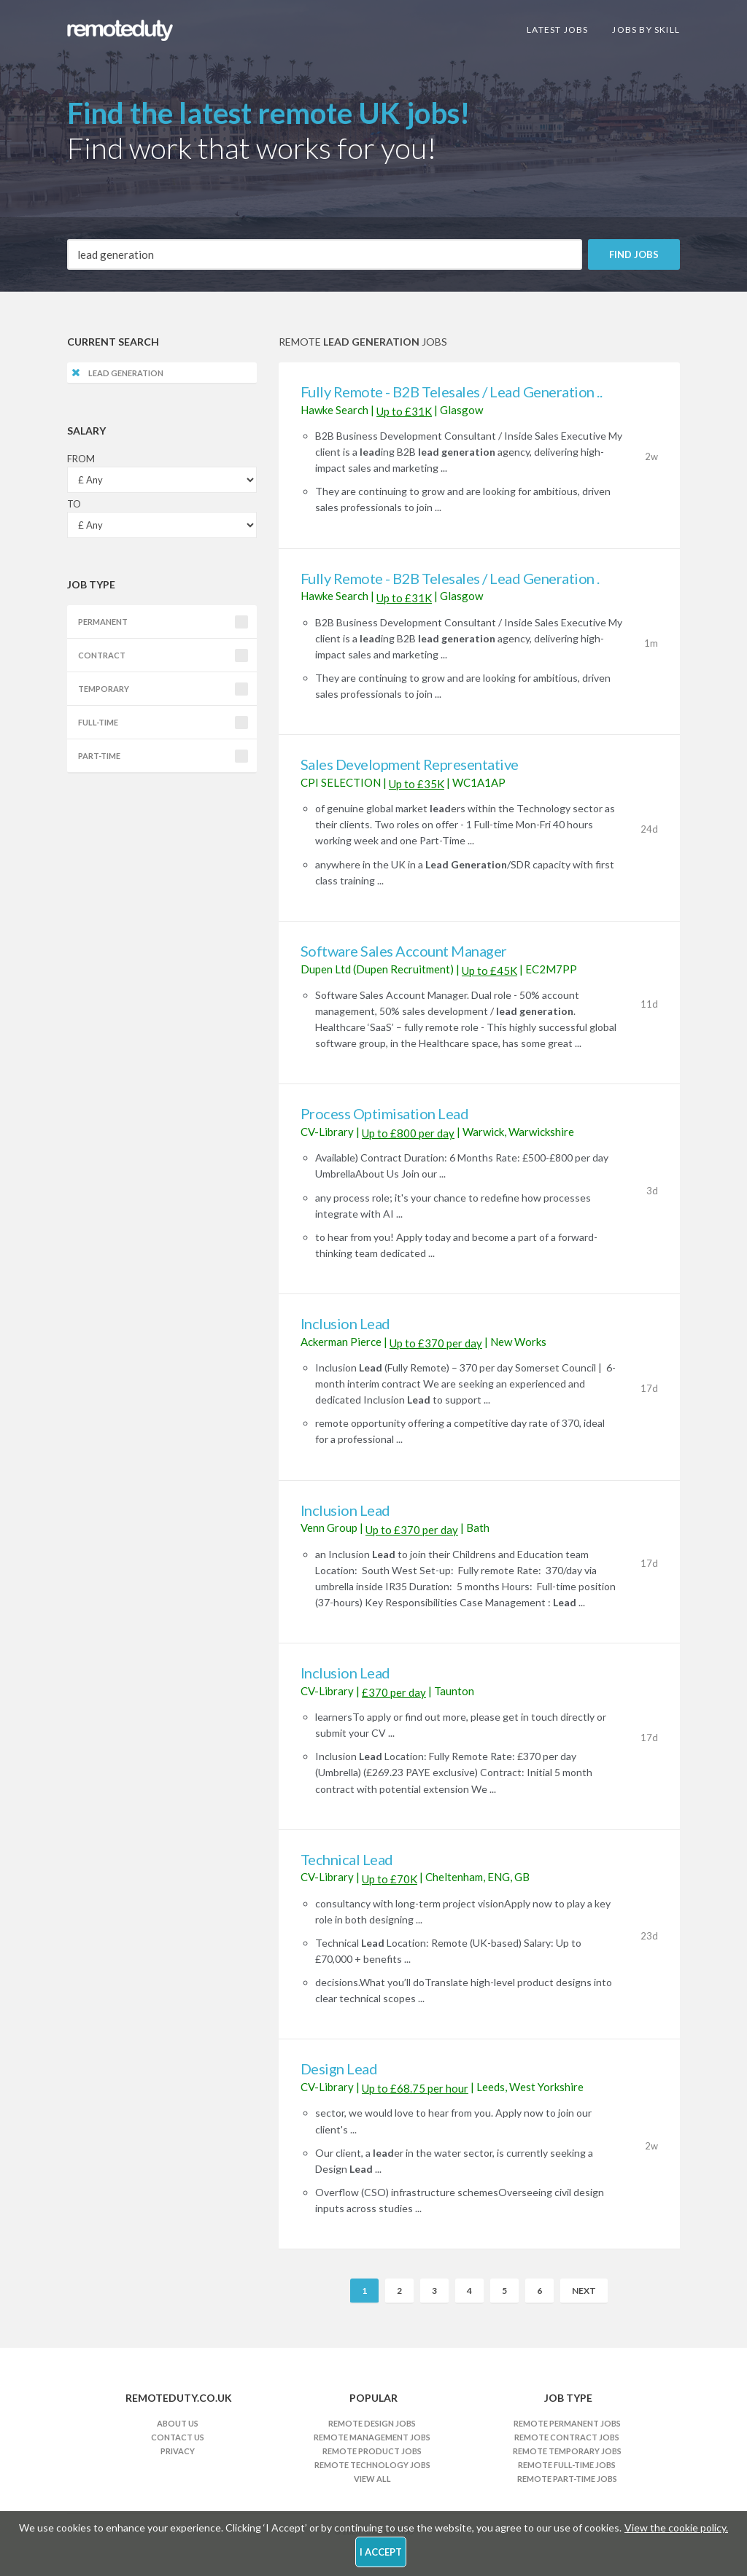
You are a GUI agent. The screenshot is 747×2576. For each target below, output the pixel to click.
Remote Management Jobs (372, 2437)
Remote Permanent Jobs (567, 2423)
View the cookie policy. (676, 2527)
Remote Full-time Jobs (567, 2465)
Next (584, 2290)
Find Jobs (634, 254)
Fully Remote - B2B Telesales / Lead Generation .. (452, 391)
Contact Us (177, 2437)
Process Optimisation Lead (385, 1113)
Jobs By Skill (646, 29)
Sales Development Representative (410, 764)
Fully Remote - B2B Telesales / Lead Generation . (450, 578)
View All (372, 2478)
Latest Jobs (557, 29)
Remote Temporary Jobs (567, 2451)
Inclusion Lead (345, 1323)
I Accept (381, 2552)
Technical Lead (347, 1859)
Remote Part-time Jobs (567, 2478)
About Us (177, 2423)
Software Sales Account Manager (404, 951)
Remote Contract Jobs (566, 2437)
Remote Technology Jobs (372, 2465)
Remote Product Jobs (372, 2451)
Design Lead (339, 2068)
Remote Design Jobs (372, 2423)
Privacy (177, 2451)
